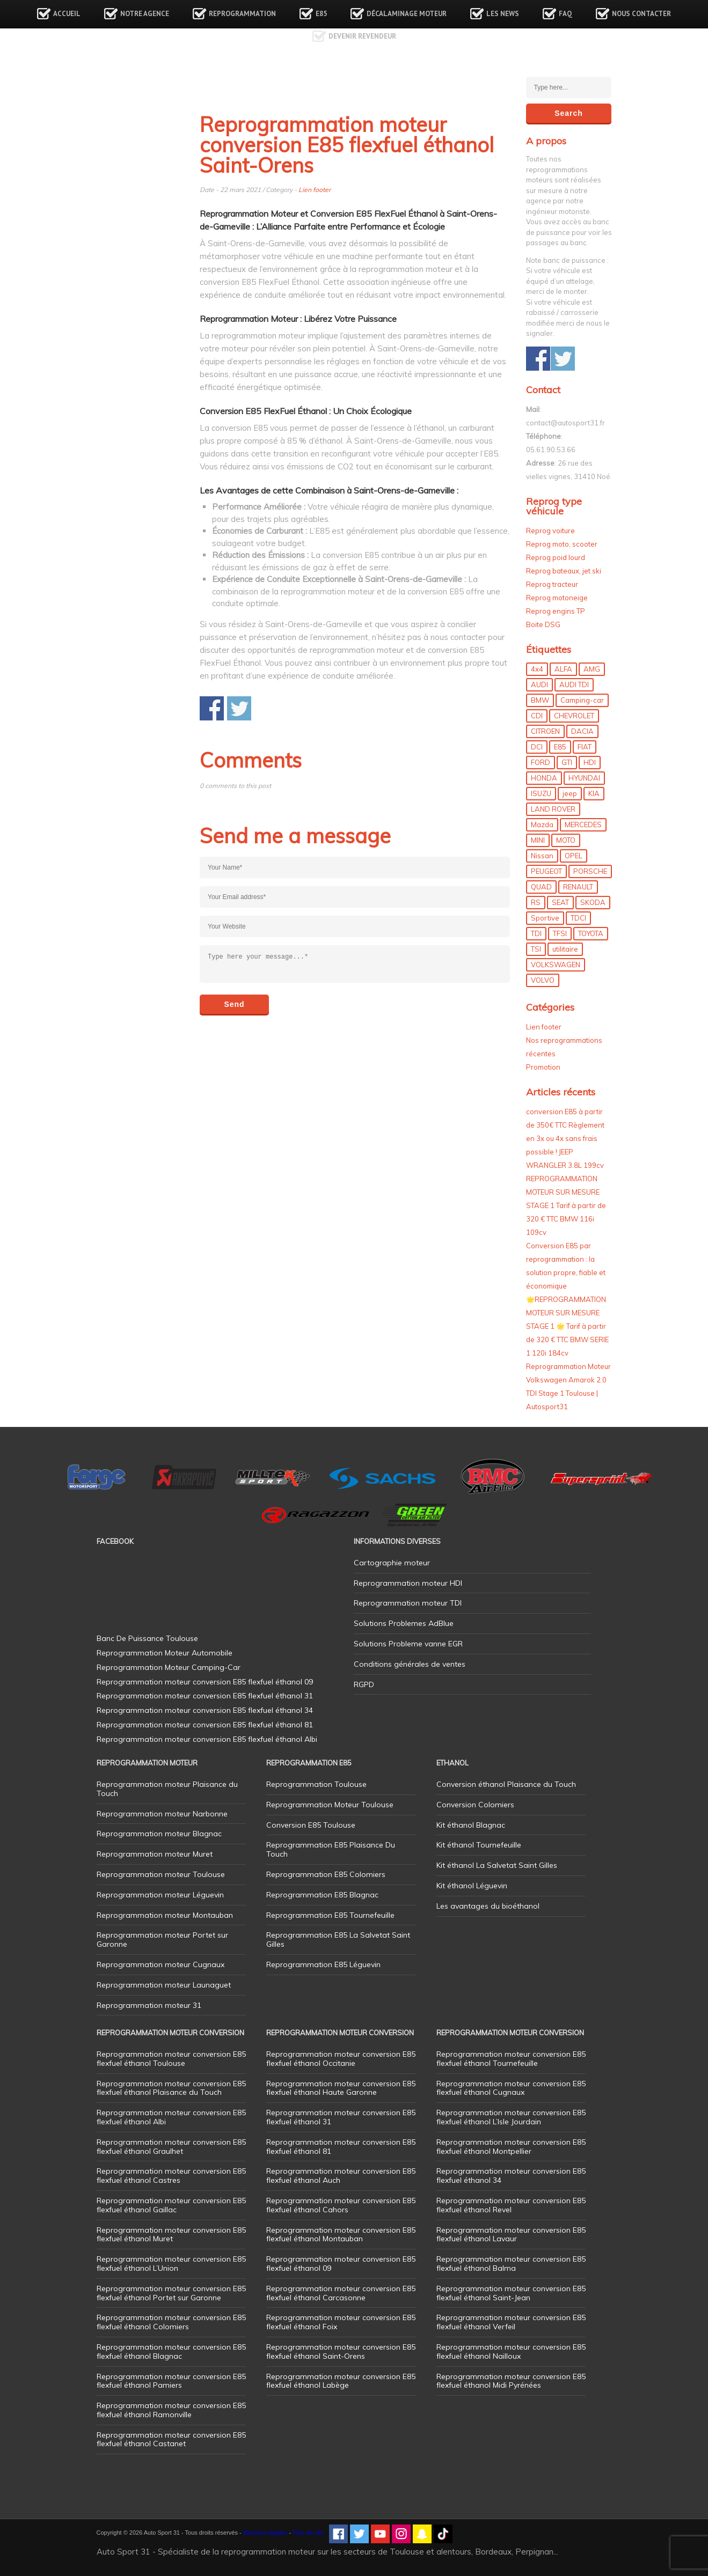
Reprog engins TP (555, 611)
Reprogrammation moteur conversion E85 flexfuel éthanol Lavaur (511, 2234)
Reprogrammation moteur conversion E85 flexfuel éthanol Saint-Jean (511, 2293)
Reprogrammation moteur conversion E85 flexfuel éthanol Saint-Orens (340, 2351)
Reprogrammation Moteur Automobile (164, 1653)
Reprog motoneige (557, 597)
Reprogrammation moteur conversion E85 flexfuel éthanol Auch (340, 2175)
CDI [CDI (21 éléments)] (537, 715)
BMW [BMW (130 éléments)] (540, 700)
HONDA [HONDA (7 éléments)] (544, 778)
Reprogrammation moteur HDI (408, 1583)
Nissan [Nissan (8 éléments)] (542, 855)
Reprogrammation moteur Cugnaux (160, 1964)
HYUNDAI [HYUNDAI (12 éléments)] (584, 778)
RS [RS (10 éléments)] (536, 902)
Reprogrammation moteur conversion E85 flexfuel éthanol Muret (171, 2234)
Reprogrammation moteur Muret (155, 1854)
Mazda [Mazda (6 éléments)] (542, 824)
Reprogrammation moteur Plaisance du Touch (167, 1788)
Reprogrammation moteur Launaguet (164, 1985)
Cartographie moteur (392, 1562)
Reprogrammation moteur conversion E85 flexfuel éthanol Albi (171, 2117)
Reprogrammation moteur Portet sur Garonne (162, 1939)
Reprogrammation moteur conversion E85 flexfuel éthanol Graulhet (171, 2146)
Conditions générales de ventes (409, 1664)
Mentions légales (265, 2532)
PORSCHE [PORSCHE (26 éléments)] (590, 871)
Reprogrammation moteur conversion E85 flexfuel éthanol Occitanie (340, 2058)
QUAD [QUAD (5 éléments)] (541, 886)
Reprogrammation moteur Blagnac (159, 1833)
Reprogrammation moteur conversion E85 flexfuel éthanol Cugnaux (511, 2088)
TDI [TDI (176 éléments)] (536, 933)
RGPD (364, 1684)
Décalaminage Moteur (407, 13)
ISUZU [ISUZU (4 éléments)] (541, 793)
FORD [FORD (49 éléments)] (540, 762)
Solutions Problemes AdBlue (404, 1623)
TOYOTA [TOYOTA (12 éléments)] (590, 933)
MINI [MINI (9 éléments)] (538, 840)
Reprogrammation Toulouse (316, 1784)
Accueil (67, 13)
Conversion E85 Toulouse (310, 1825)
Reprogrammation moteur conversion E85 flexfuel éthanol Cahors (340, 2205)
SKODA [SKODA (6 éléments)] (592, 902)
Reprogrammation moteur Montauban (165, 1915)
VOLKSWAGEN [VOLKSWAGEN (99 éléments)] (555, 964)
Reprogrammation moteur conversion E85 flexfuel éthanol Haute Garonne (340, 2088)
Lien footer (314, 190)
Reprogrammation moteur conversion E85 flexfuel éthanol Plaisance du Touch (171, 2088)
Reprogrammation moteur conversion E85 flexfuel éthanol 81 (340, 2146)
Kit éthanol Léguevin (471, 1885)
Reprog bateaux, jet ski (563, 570)
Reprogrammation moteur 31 (149, 2005)
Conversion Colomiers (475, 1804)
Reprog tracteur (552, 584)
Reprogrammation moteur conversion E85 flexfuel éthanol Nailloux (511, 2351)
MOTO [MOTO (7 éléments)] (565, 840)
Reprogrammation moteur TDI (408, 1603)
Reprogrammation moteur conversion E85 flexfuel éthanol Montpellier (511, 2146)
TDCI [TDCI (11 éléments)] (578, 918)
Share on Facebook (212, 708)
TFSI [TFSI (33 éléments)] (560, 933)
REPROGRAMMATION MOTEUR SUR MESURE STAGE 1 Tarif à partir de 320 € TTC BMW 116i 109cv (566, 1205)
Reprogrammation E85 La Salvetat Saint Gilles (338, 1939)
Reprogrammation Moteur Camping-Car (168, 1667)
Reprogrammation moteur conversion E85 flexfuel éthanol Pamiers (171, 2381)
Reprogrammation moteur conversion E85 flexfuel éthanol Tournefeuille (511, 2058)
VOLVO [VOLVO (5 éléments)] (542, 980)
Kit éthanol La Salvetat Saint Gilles (496, 1865)
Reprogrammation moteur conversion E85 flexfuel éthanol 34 (511, 2175)
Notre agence (144, 13)
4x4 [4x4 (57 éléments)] (537, 669)
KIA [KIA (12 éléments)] (594, 793)
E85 (321, 13)
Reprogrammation (242, 13)
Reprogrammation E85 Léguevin (323, 1964)
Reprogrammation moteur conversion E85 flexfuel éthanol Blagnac (171, 2351)
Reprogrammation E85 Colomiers (325, 1874)
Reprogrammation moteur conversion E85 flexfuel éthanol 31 (340, 2117)
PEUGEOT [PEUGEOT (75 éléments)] (546, 871)
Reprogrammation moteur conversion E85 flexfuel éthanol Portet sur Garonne (171, 2293)
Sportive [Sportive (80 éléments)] (545, 918)
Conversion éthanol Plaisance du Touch (506, 1784)
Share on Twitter (239, 708)
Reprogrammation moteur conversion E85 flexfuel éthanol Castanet (171, 2439)
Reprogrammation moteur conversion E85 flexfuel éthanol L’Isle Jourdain (511, 2117)
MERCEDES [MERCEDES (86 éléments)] (583, 824)
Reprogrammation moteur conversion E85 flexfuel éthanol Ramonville (171, 2410)
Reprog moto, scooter (561, 544)
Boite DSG (543, 624)
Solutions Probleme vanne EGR (408, 1643)
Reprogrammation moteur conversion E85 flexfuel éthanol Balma (511, 2263)
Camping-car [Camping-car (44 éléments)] (582, 700)
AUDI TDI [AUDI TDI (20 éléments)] (574, 684)
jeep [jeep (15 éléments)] (570, 793)
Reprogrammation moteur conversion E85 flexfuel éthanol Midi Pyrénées (511, 2381)
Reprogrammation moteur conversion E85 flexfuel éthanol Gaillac (171, 2205)
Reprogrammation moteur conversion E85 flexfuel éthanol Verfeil (511, 2322)
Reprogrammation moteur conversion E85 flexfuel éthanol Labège (340, 2381)
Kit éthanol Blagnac (470, 1825)
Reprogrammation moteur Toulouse (161, 1874)
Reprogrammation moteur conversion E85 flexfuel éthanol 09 (340, 2263)
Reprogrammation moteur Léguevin (160, 1895)
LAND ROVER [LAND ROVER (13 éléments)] (553, 809)
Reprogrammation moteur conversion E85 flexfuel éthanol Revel (511, 2205)
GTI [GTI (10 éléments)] (566, 762)
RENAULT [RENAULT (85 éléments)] (578, 886)
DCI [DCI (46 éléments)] (537, 746)
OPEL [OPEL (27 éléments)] (573, 855)
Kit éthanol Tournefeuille (478, 1845)
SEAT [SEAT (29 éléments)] (560, 902)
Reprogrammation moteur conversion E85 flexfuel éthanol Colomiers (171, 2322)
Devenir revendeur (362, 36)
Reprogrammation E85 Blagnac (322, 1895)
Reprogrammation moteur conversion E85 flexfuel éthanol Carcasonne (340, 2293)
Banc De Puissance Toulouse (147, 1638)
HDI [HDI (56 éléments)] (589, 762)
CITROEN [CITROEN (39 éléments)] (545, 731)
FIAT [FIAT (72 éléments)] (585, 746)
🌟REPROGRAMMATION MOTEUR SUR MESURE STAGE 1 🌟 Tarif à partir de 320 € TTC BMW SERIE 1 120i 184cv (567, 1326)
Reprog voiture (550, 530)
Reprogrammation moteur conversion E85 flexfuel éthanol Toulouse (171, 2058)
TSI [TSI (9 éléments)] (536, 949)
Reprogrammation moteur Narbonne (162, 1814)
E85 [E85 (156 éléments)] (560, 746)
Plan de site (308, 2532)
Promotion (543, 1067)
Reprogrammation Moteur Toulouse (329, 1804)
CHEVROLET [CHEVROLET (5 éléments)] (574, 715)
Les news (502, 13)
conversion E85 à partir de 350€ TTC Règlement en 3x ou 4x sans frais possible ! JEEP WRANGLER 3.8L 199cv (565, 1138)
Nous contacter (641, 13)
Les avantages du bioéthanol (487, 1906)
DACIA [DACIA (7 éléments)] (582, 731)
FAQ (565, 13)
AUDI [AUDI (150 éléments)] (539, 684)
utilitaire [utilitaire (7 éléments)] (565, 949)
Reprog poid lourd (555, 557)
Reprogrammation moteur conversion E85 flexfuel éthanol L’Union (171, 2263)
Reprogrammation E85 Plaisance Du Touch (330, 1849)
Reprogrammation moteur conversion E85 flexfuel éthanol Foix (340, 2322)
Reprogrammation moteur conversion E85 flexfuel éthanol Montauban (340, 2234)
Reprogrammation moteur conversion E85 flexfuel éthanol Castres (171, 2175)
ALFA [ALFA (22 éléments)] (563, 669)
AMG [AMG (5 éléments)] (591, 669)
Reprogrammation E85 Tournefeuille (330, 1915)
